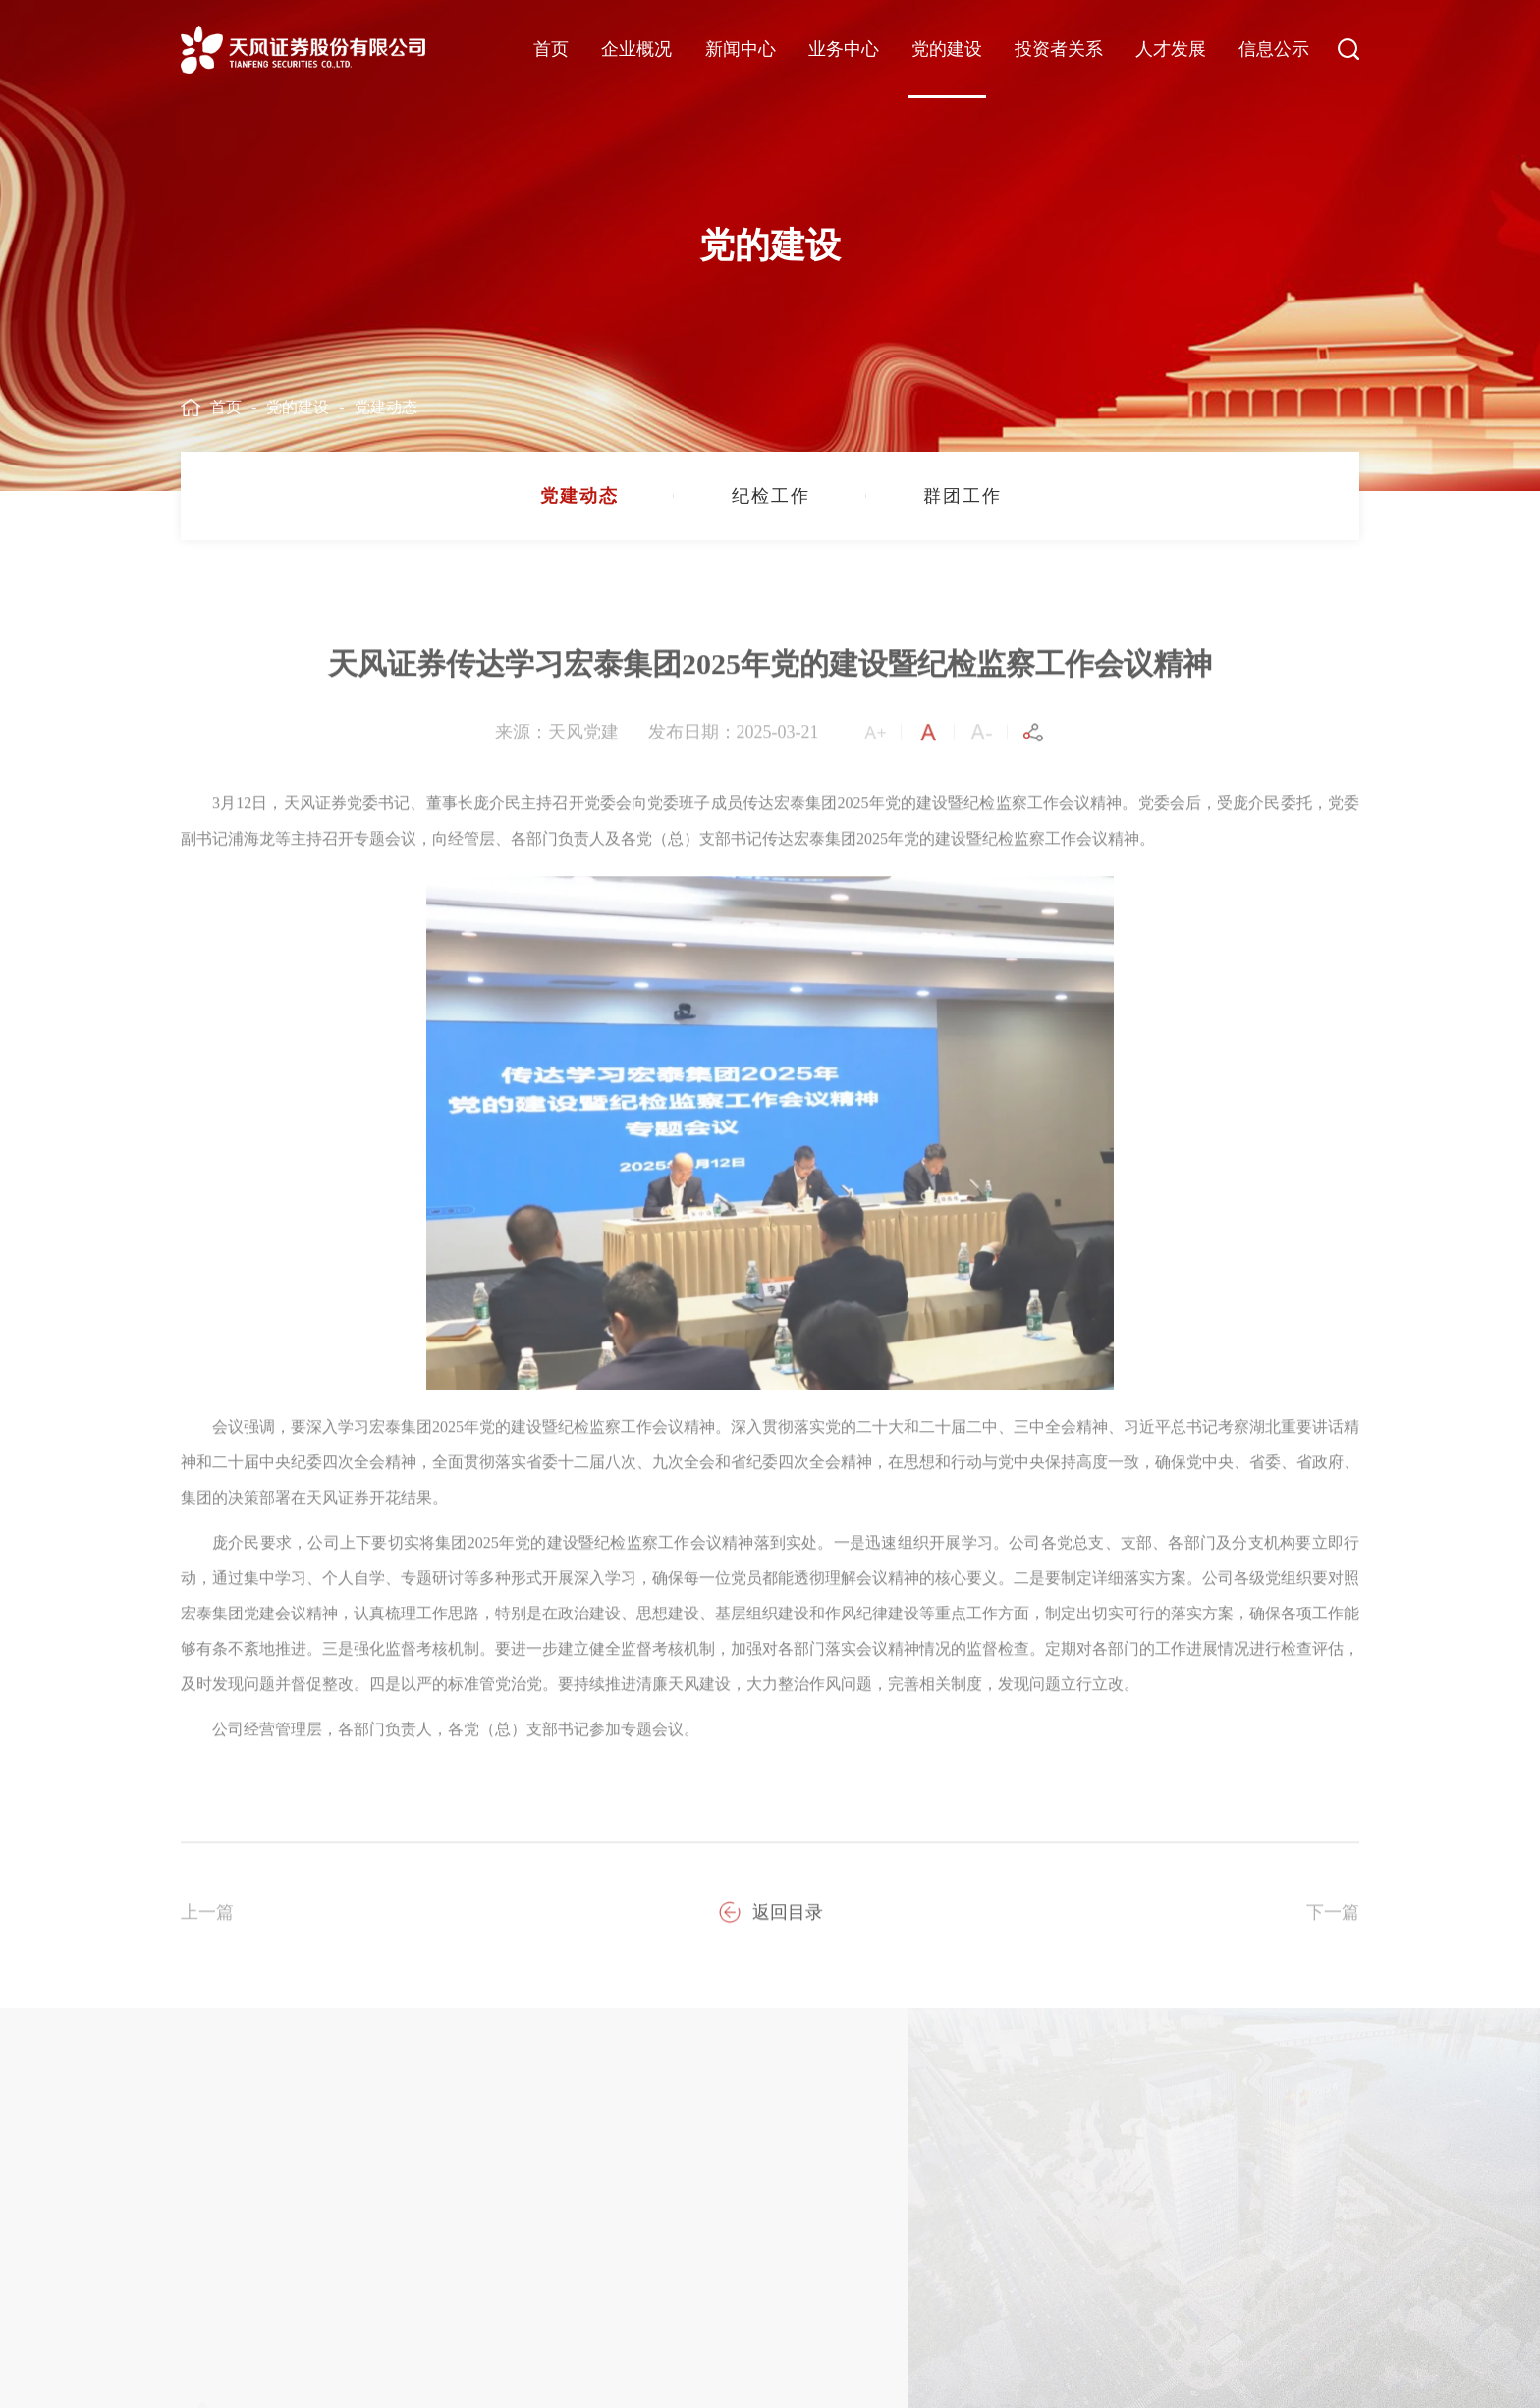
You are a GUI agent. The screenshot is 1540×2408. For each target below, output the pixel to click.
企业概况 (636, 49)
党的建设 (946, 49)
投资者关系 (1059, 49)
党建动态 (386, 407)
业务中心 (843, 49)
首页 (551, 49)
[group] (578, 496)
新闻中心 (740, 49)
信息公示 (1273, 49)
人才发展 (1170, 49)
